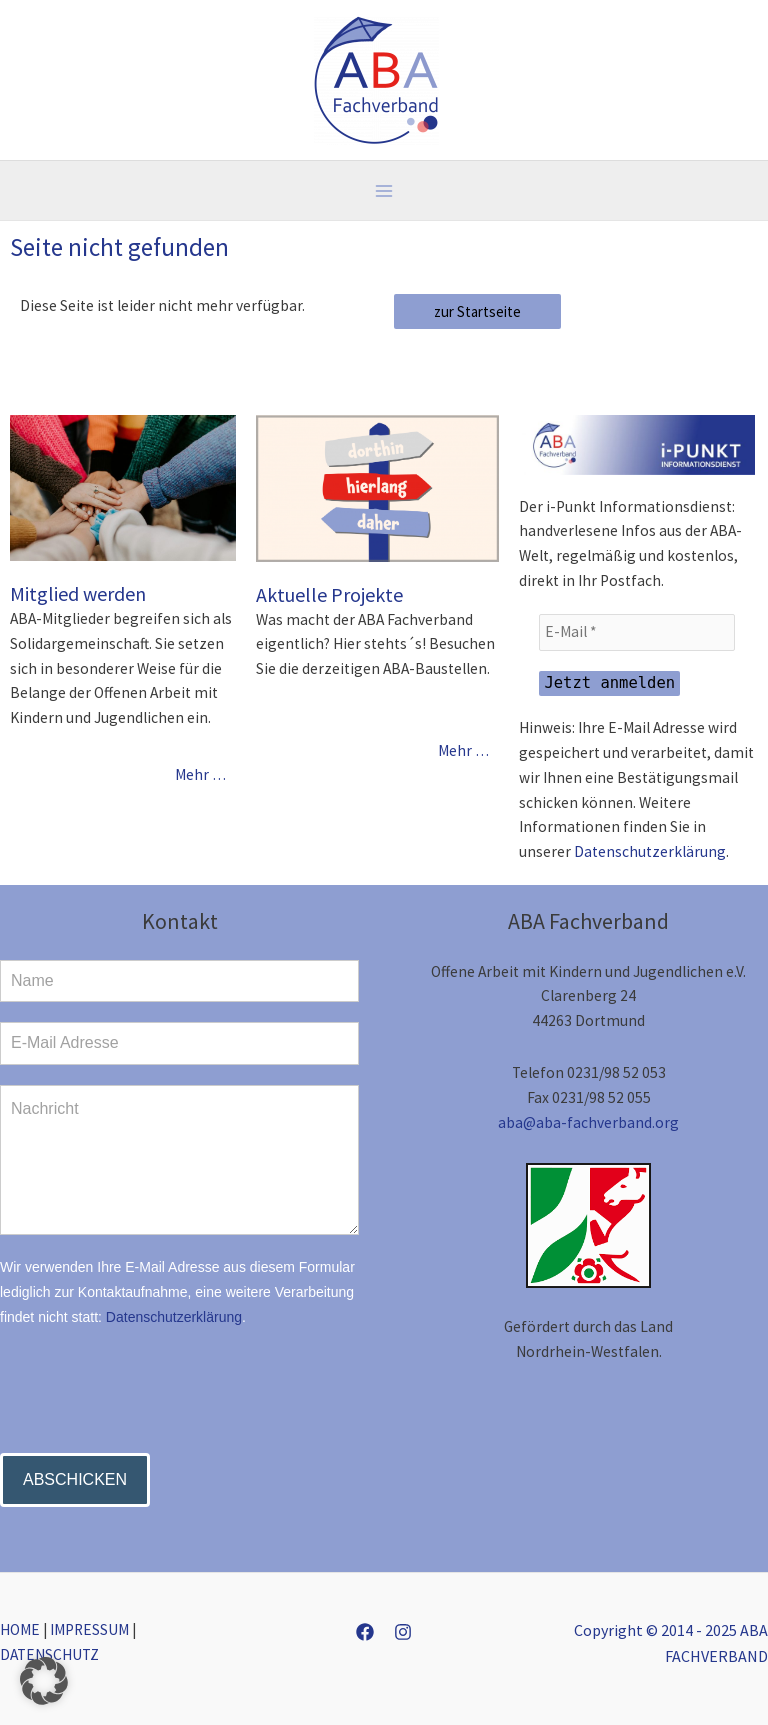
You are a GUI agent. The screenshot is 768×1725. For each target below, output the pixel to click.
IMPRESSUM (89, 1629)
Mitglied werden (78, 593)
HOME (20, 1629)
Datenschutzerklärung (650, 851)
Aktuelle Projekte (329, 594)
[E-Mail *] (637, 632)
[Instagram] (403, 1631)
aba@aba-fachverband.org (588, 1122)
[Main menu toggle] (383, 190)
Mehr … (200, 774)
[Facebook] (365, 1631)
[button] (44, 1681)
